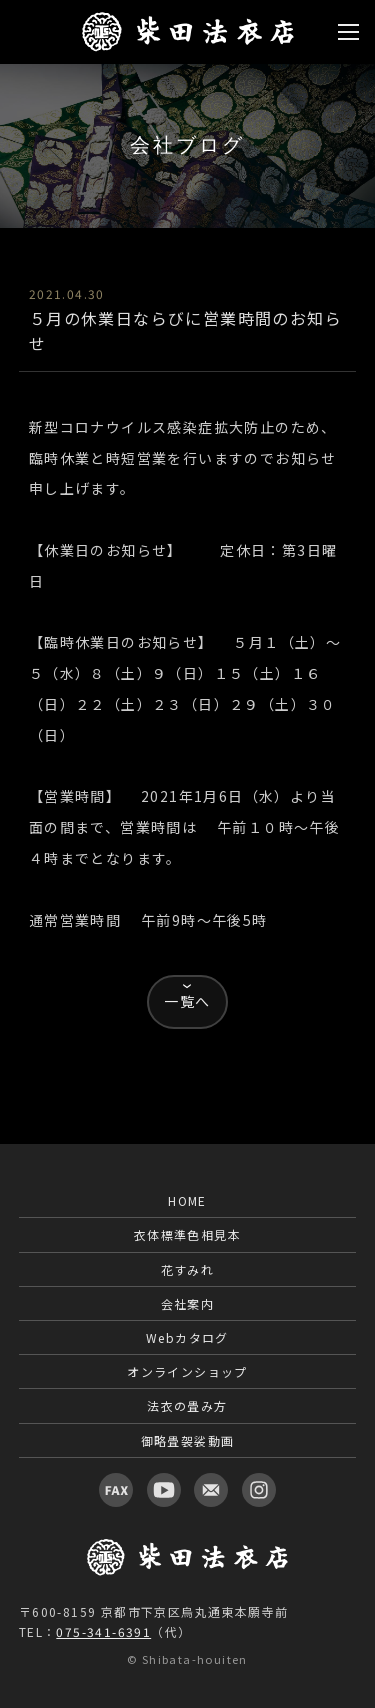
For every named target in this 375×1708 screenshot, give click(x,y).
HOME (187, 1200)
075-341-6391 (103, 1631)
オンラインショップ (187, 1371)
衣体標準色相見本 (187, 1234)
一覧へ (187, 1001)
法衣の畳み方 (187, 1405)
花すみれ (188, 1269)
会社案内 (188, 1303)
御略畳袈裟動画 (188, 1440)
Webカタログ (187, 1337)
